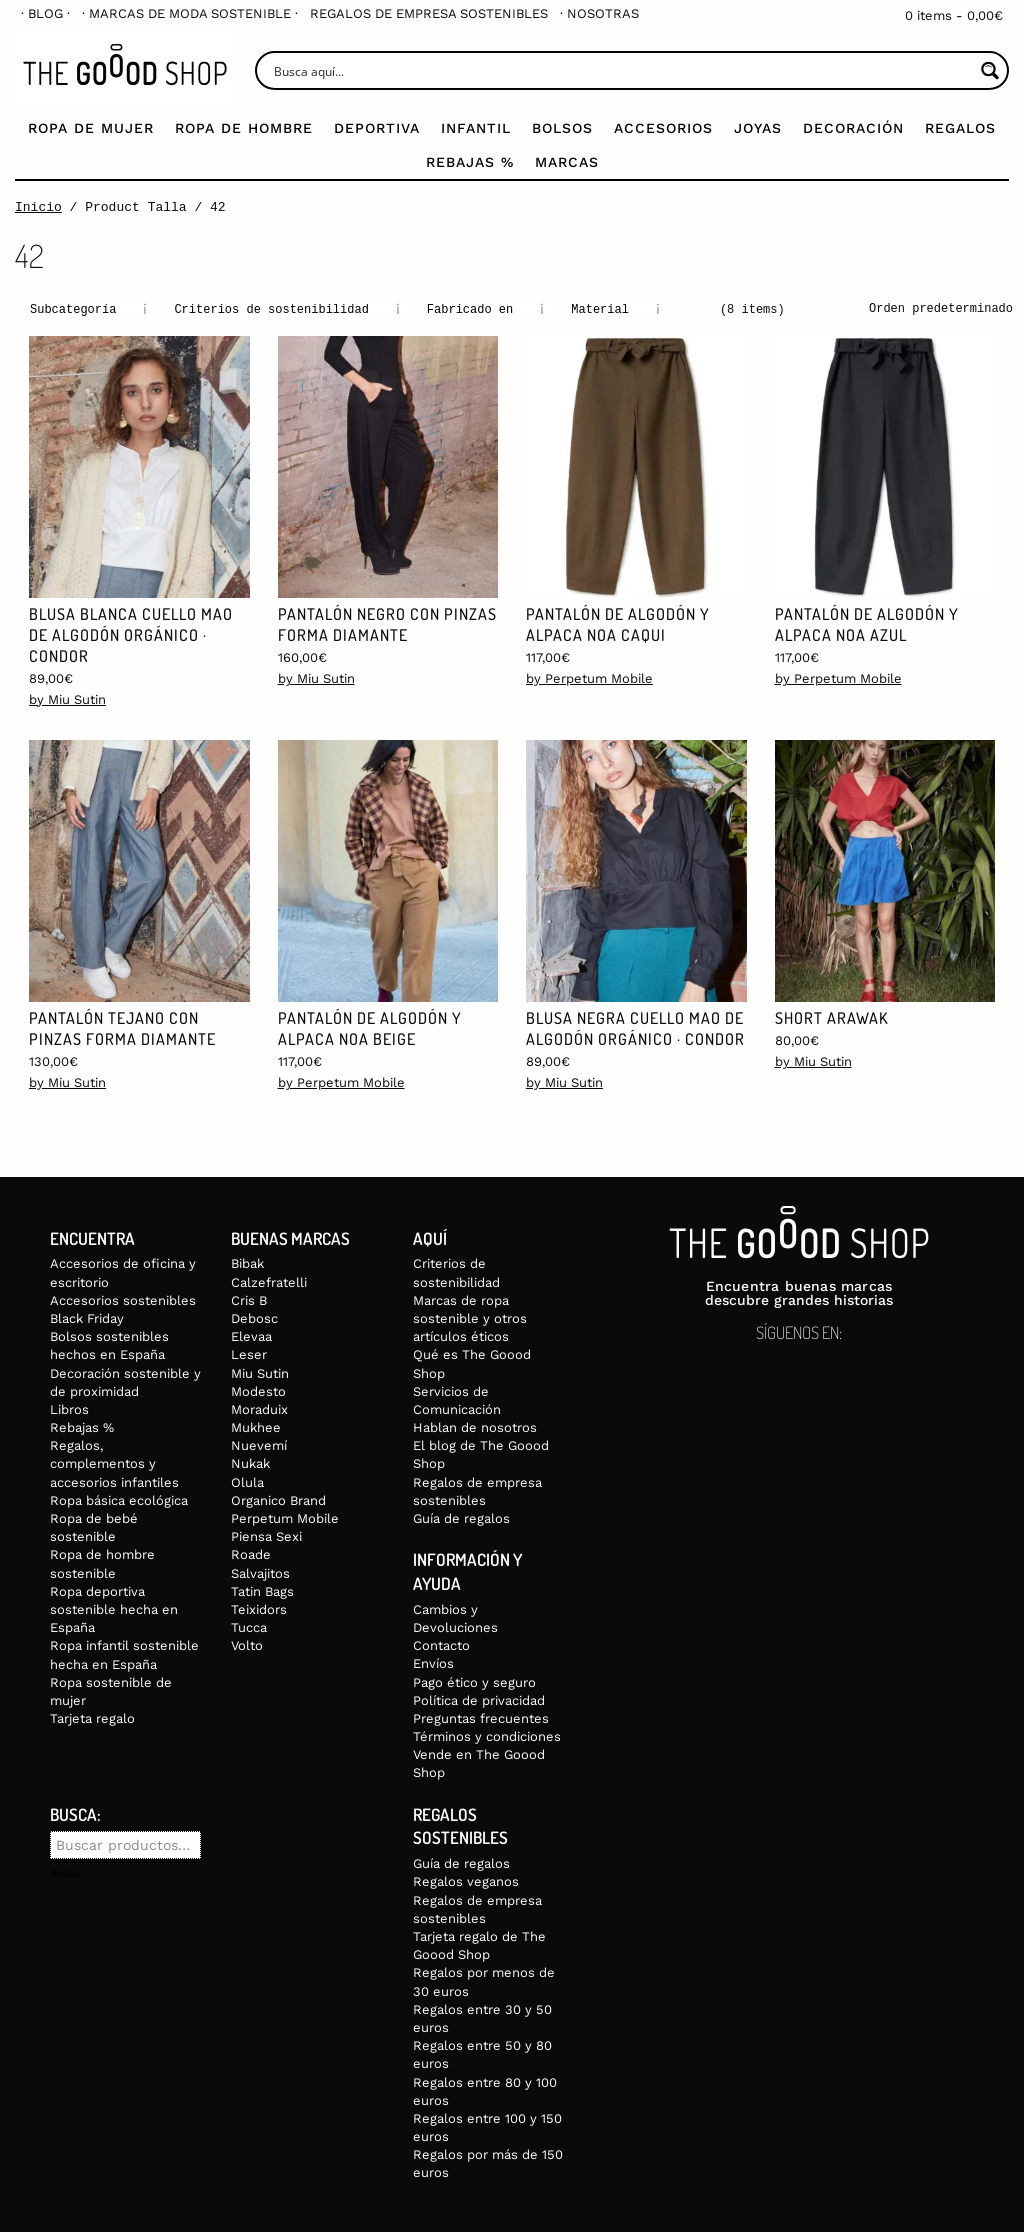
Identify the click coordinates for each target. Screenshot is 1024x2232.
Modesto (258, 1390)
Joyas (758, 128)
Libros (69, 1408)
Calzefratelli (269, 1281)
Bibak (247, 1262)
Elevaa (251, 1335)
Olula (247, 1481)
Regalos (960, 128)
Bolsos (562, 128)
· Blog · (45, 13)
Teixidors (259, 1608)
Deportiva (377, 128)
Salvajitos (260, 1572)
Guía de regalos (461, 1517)
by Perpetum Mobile (589, 677)
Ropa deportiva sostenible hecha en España (114, 1608)
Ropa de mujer (91, 128)
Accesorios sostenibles (123, 1299)
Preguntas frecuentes (481, 1717)
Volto (247, 1644)
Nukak (250, 1462)
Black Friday (87, 1317)
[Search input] (621, 70)
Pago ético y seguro (474, 1681)
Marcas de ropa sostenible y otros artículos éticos (470, 1317)
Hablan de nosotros (475, 1426)
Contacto (441, 1644)
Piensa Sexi (266, 1535)
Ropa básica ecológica (119, 1499)
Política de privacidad (479, 1699)
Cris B (249, 1299)
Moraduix (259, 1408)
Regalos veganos (466, 1880)
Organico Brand (278, 1499)
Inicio (38, 207)
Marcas (567, 162)
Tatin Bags (262, 1590)
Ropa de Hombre (244, 128)
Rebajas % (470, 162)
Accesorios (663, 128)
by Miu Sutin (67, 698)
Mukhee (256, 1426)
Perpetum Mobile (285, 1517)
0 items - (954, 15)
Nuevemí (259, 1444)
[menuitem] (45, 13)
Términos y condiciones (487, 1735)
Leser (249, 1353)
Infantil (476, 128)
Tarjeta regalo (92, 1717)
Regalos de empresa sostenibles (429, 13)
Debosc (254, 1317)
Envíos (433, 1662)
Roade (251, 1553)
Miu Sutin (260, 1372)
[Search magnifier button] (989, 70)
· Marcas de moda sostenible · (190, 13)
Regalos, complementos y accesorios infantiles (114, 1462)
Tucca (249, 1626)
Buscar (65, 1873)
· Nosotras (599, 13)
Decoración (853, 128)
